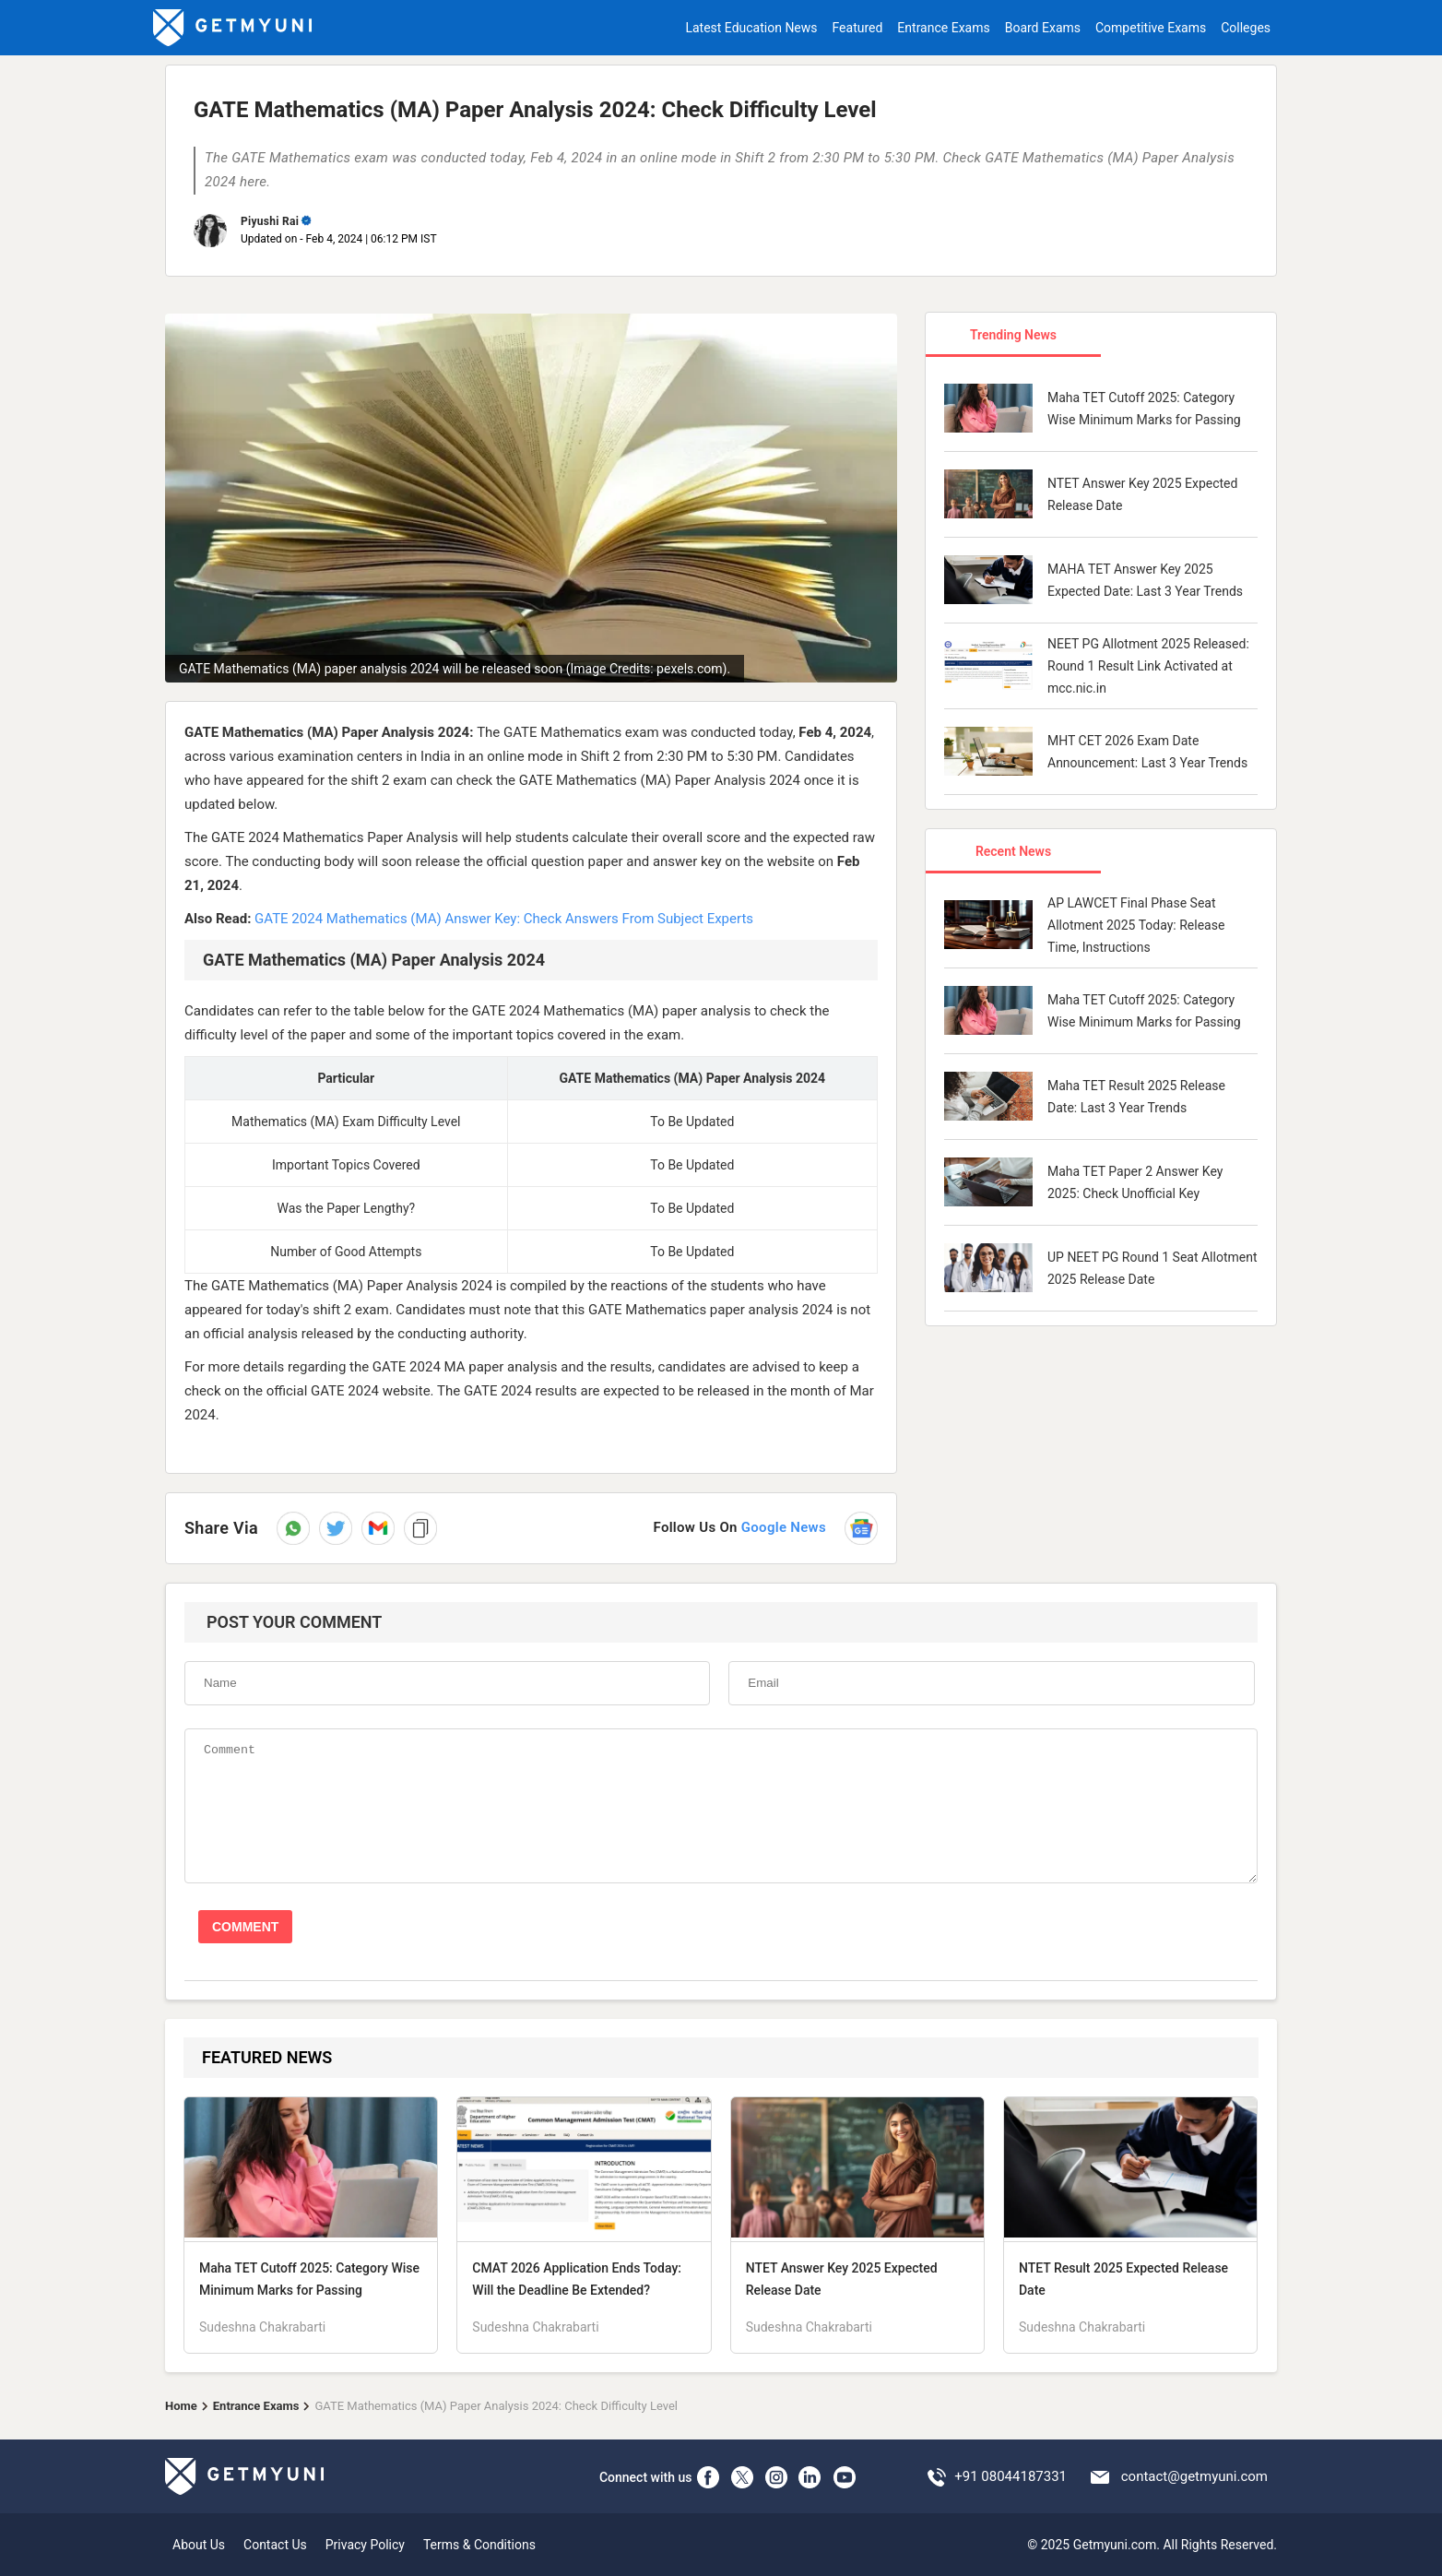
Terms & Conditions (479, 2544)
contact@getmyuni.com (1194, 2476)
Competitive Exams (1150, 27)
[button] (378, 1528)
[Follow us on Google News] (765, 1528)
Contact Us (275, 2544)
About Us (198, 2544)
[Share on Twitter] (335, 1528)
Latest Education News (751, 27)
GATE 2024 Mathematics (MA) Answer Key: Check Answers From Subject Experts (503, 918)
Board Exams (1043, 27)
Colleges (1246, 27)
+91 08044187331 (1010, 2476)
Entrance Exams (943, 27)
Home (181, 2406)
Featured (858, 27)
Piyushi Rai (270, 221)
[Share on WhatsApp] (293, 1528)
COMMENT (245, 1926)
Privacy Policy (365, 2544)
